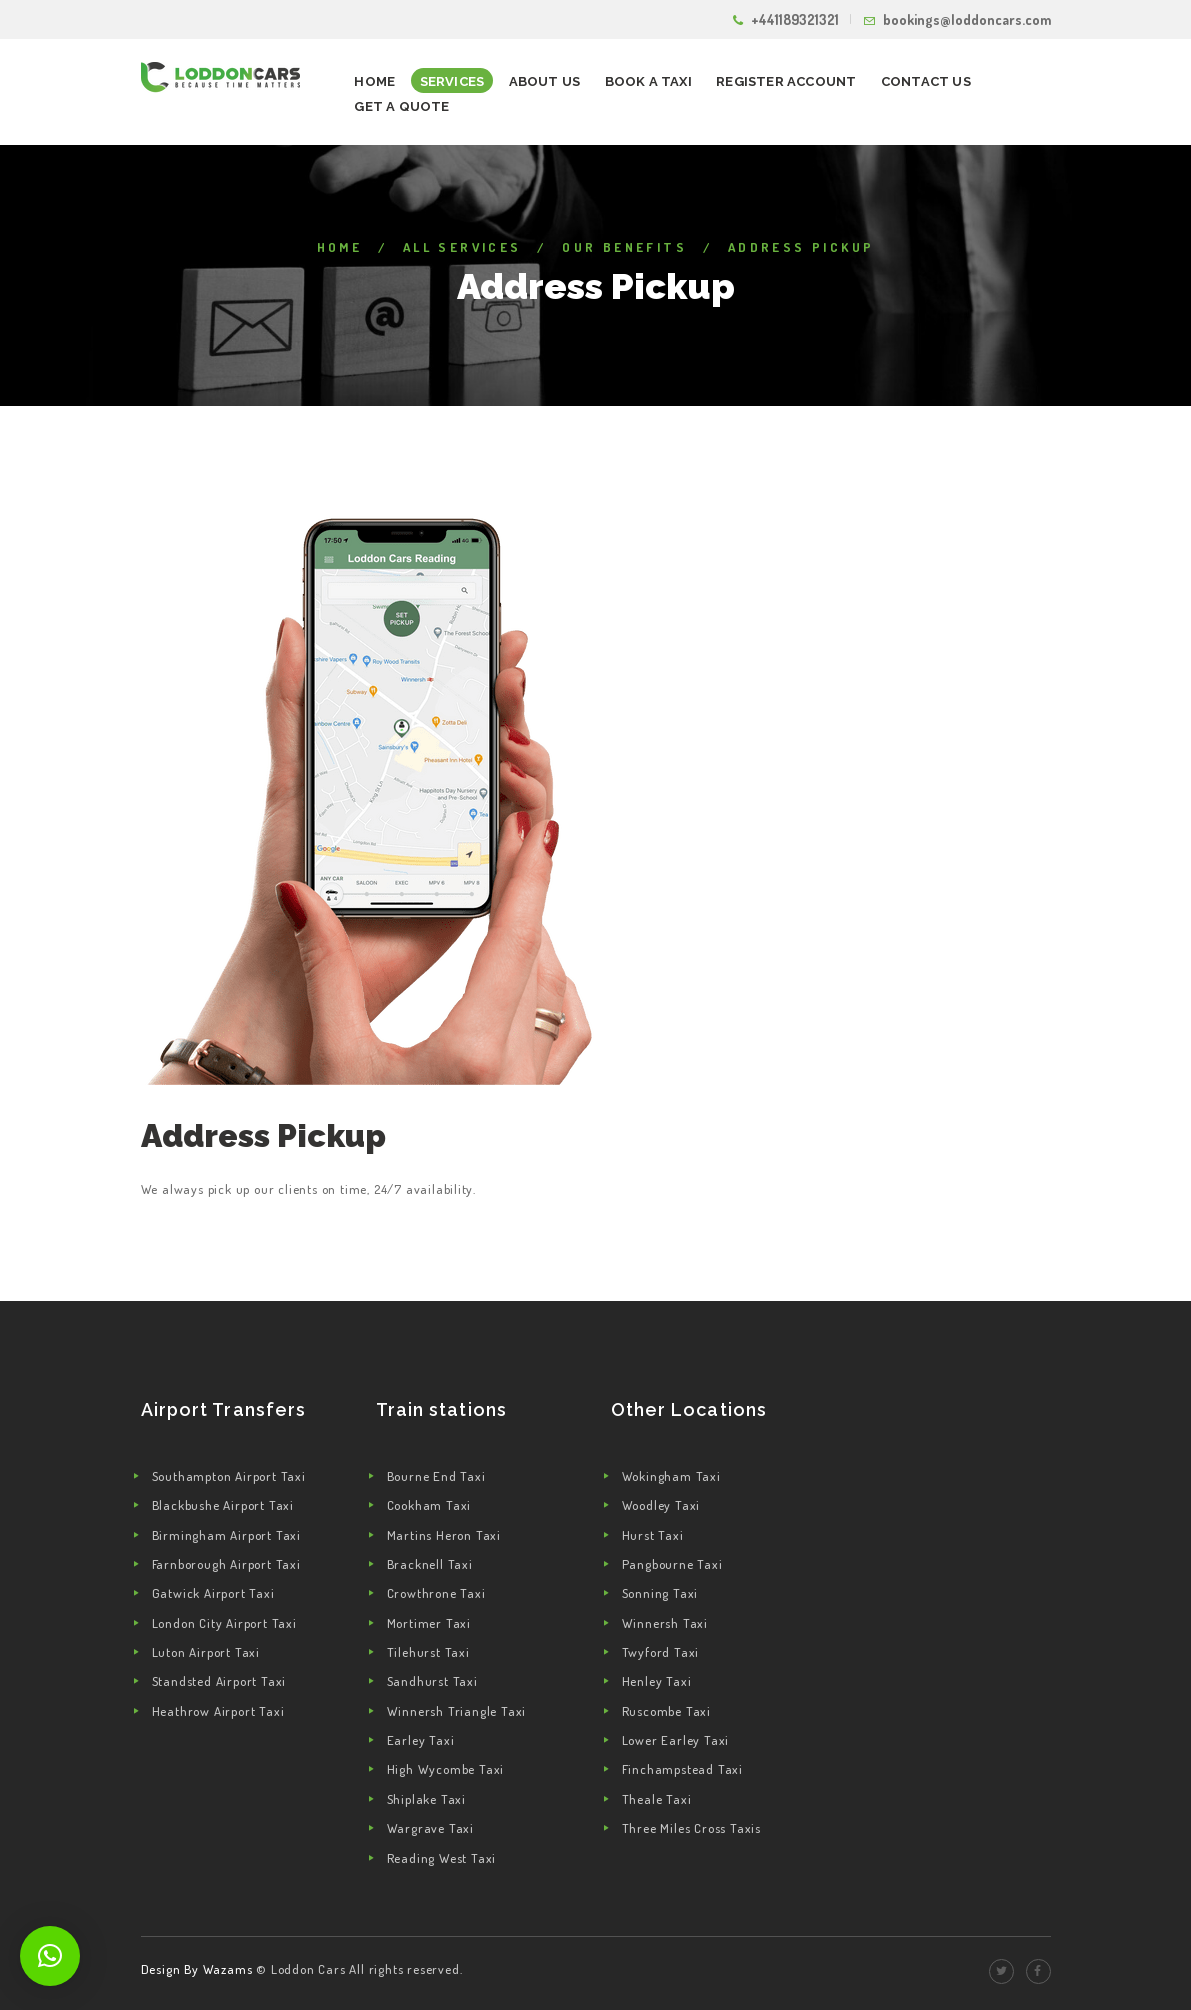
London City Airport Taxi (224, 1623)
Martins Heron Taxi (444, 1535)
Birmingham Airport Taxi (226, 1535)
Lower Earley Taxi (676, 1740)
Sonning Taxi (660, 1593)
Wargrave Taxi (430, 1828)
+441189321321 (795, 19)
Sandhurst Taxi (432, 1681)
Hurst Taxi (653, 1535)
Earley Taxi (421, 1740)
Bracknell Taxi (430, 1564)
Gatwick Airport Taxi (213, 1593)
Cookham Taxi (429, 1505)
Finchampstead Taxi (682, 1769)
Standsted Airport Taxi (219, 1681)
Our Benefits (624, 247)
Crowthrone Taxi (436, 1593)
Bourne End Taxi (436, 1476)
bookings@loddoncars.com (967, 19)
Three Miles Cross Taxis (691, 1828)
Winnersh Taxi (665, 1623)
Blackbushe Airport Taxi (223, 1505)
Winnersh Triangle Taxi (457, 1711)
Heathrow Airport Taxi (218, 1711)
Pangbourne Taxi (672, 1564)
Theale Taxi (657, 1799)
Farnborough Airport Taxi (226, 1564)
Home (340, 247)
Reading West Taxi (442, 1858)
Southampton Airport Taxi (229, 1476)
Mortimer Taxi (429, 1623)
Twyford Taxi (661, 1652)
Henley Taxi (657, 1681)
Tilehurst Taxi (428, 1652)
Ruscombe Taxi (666, 1711)
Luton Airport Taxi (206, 1652)
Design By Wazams (197, 1969)
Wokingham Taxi (671, 1476)
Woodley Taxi (661, 1505)
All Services (462, 247)
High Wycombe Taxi (446, 1769)
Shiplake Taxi (426, 1799)
